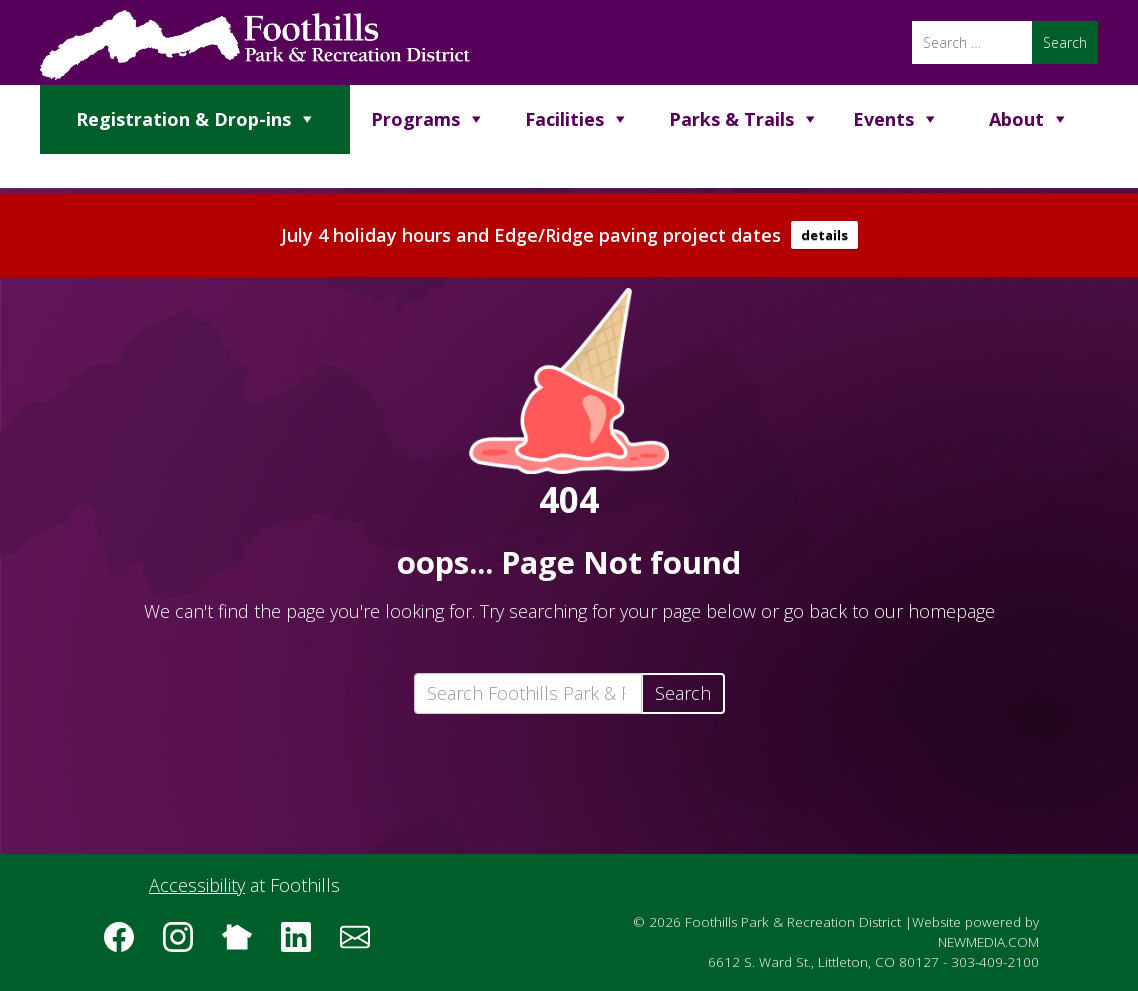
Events (883, 119)
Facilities (564, 119)
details (824, 235)
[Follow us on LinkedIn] (303, 944)
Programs (415, 119)
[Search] (972, 42)
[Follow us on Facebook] (126, 944)
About (1016, 119)
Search (683, 693)
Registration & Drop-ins (183, 119)
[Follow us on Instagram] (185, 944)
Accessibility (197, 885)
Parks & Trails (731, 119)
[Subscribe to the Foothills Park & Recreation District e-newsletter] (362, 944)
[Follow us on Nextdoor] (244, 944)
